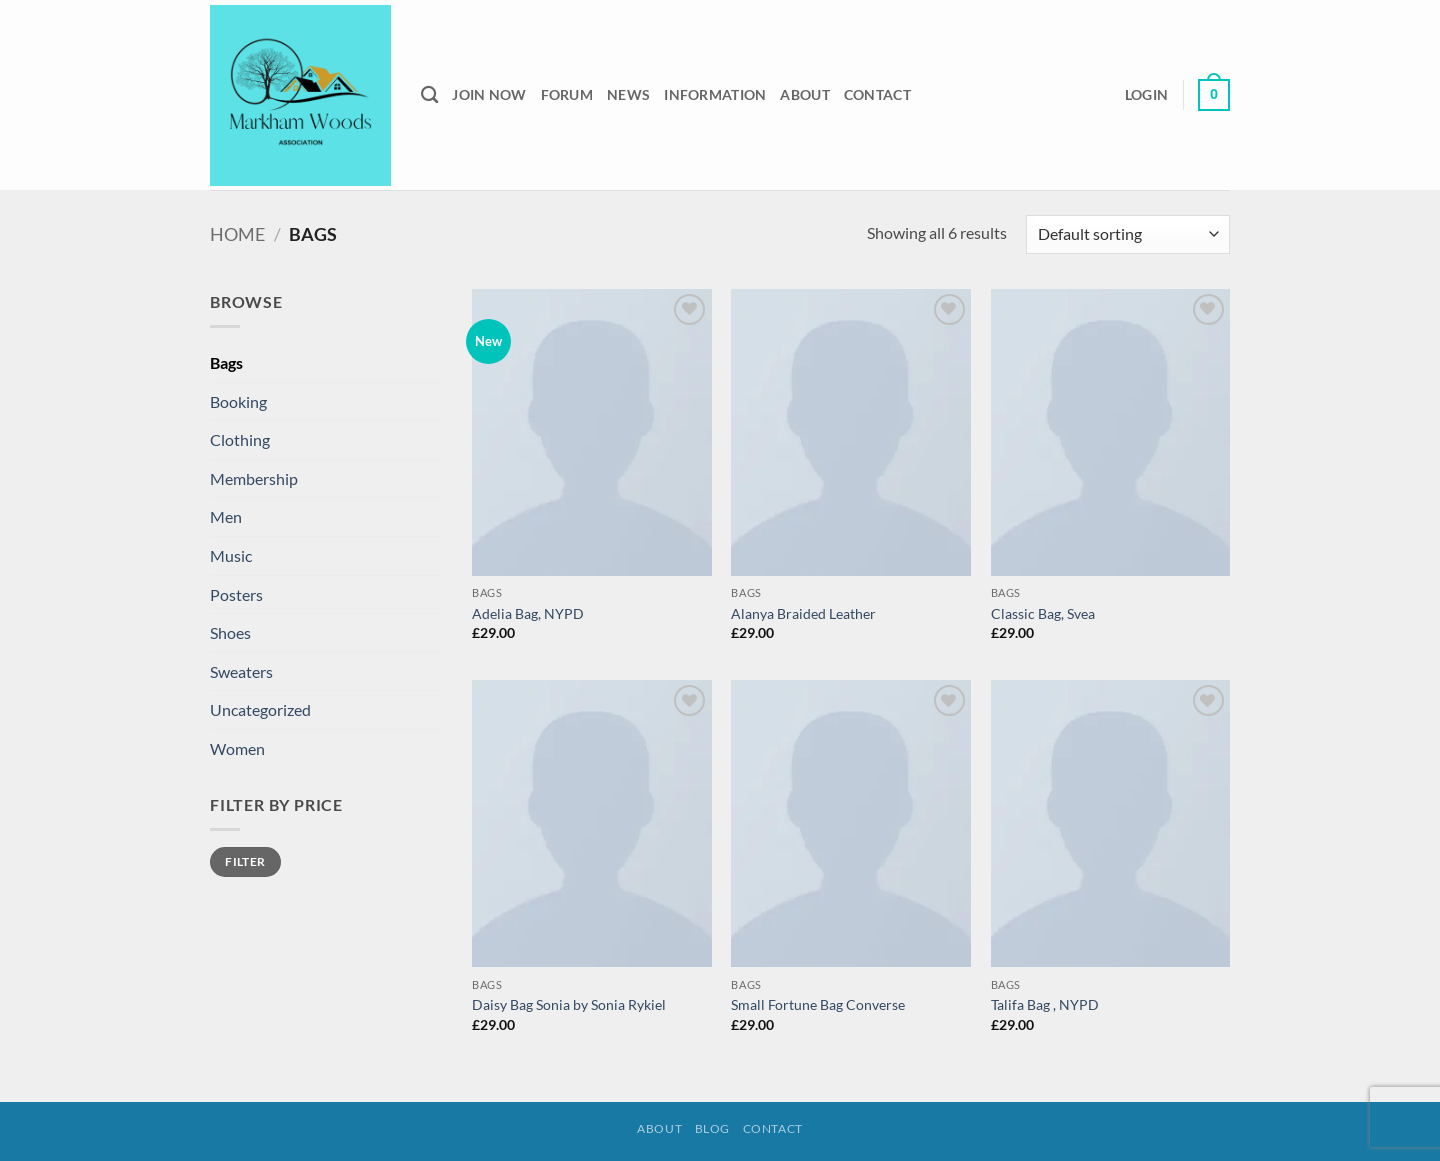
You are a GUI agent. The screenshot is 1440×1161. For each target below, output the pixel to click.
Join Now (489, 94)
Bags (226, 362)
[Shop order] (1128, 234)
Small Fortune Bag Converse (818, 1004)
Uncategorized (260, 709)
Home (237, 234)
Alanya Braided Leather (803, 613)
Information (715, 94)
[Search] (429, 95)
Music (231, 555)
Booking (238, 401)
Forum (567, 94)
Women (237, 748)
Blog (712, 1128)
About (804, 94)
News (628, 94)
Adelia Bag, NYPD (528, 613)
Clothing (240, 439)
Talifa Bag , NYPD (1045, 1004)
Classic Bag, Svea (1043, 613)
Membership (254, 478)
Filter (245, 861)
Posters (236, 594)
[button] (1146, 95)
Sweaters (241, 671)
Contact (877, 94)
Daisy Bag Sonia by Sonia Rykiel (569, 1004)
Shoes (230, 632)
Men (226, 516)
